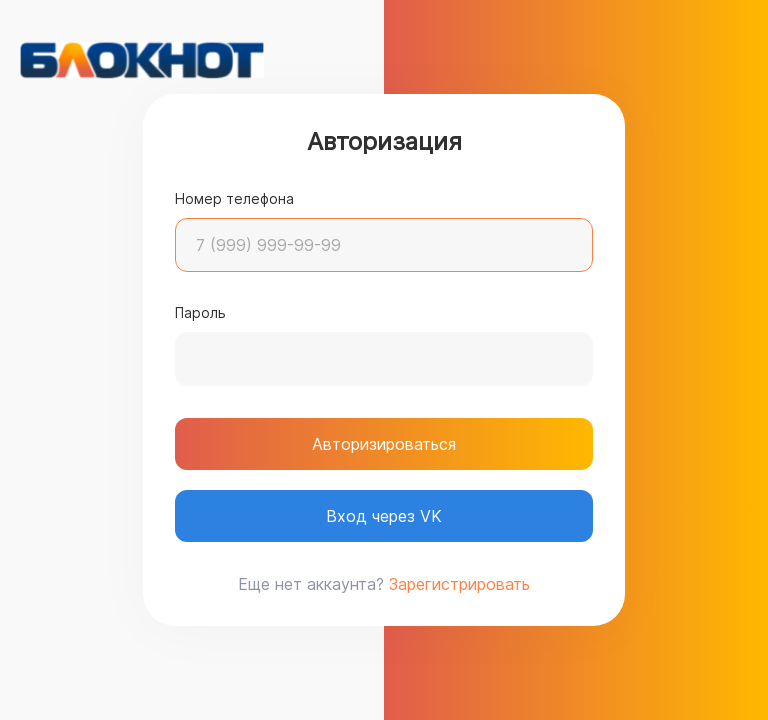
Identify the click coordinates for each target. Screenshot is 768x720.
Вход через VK (384, 516)
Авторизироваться (384, 444)
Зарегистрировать (459, 584)
